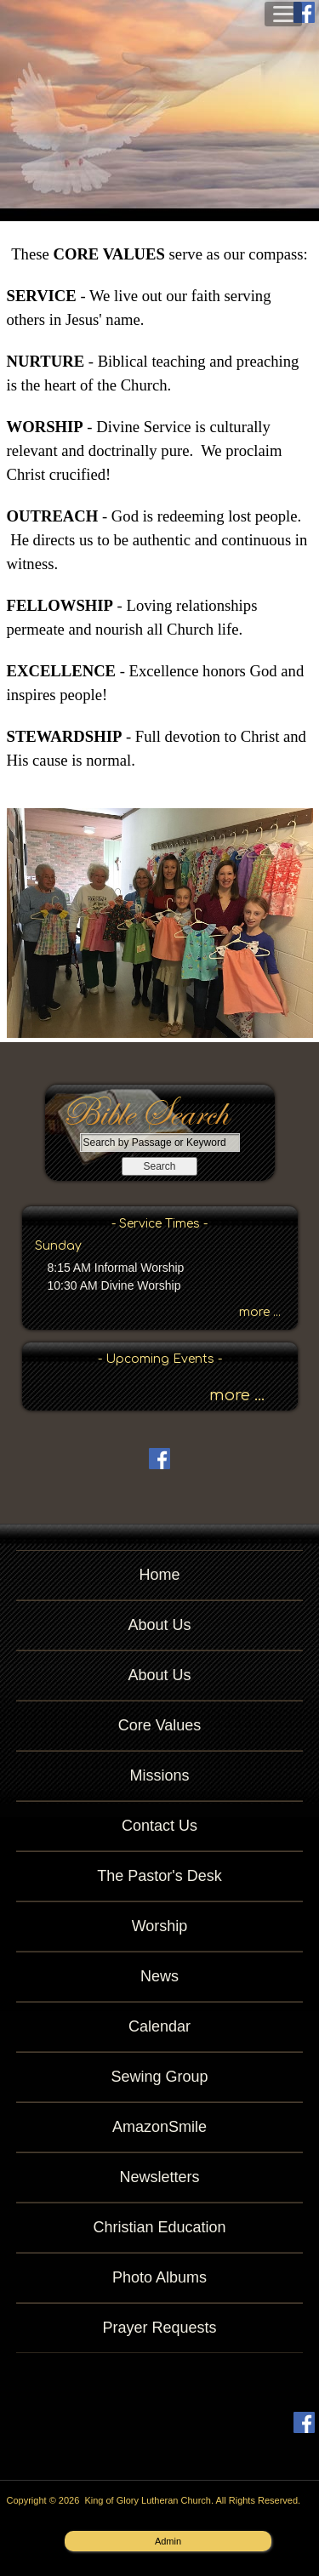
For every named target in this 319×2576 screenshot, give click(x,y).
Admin (168, 2541)
